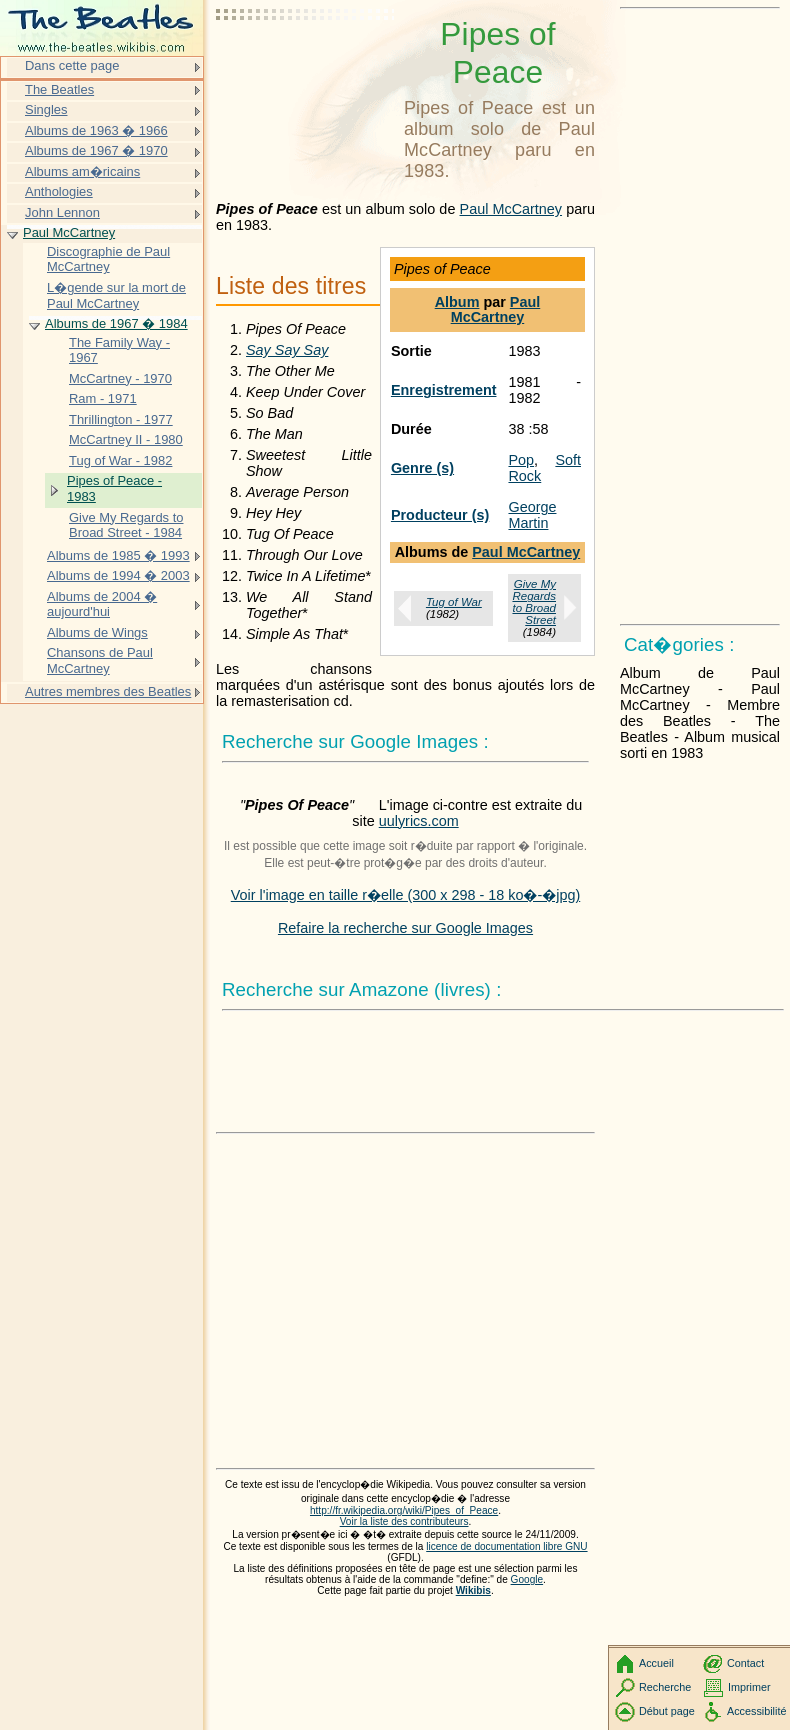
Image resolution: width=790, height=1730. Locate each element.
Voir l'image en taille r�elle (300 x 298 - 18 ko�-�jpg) (406, 895)
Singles (46, 109)
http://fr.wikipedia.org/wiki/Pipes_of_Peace (404, 1510)
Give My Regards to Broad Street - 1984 (126, 525)
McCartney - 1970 (120, 378)
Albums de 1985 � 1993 (118, 555)
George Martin (532, 515)
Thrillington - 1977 (121, 419)
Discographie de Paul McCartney (108, 259)
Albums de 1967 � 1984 (116, 323)
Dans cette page (72, 65)
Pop (521, 460)
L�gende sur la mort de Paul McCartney (116, 295)
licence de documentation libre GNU (506, 1546)
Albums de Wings (97, 632)
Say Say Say (287, 350)
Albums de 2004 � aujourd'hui (102, 604)
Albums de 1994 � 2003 (118, 575)
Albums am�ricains (82, 171)
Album (457, 302)
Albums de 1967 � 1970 (96, 150)
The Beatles (59, 89)
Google (527, 1579)
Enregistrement (444, 390)
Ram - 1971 (103, 398)
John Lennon (62, 212)
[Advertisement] (306, 65)
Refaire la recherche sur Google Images (405, 928)
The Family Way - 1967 (119, 350)
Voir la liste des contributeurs (404, 1521)
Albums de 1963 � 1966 (96, 130)
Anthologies (59, 191)
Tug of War (454, 602)
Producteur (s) (440, 515)
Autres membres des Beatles (108, 691)
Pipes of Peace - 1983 (114, 488)
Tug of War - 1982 (120, 460)
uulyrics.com (419, 821)
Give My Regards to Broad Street (534, 602)
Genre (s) (422, 468)
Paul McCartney (511, 209)
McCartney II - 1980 (126, 439)
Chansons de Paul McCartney (100, 660)
